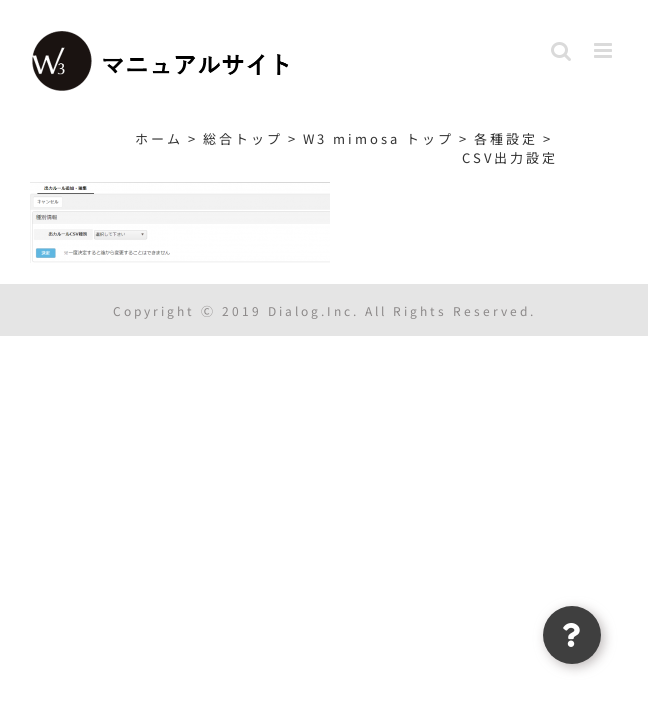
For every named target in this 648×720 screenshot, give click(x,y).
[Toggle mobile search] (562, 50)
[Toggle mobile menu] (606, 50)
